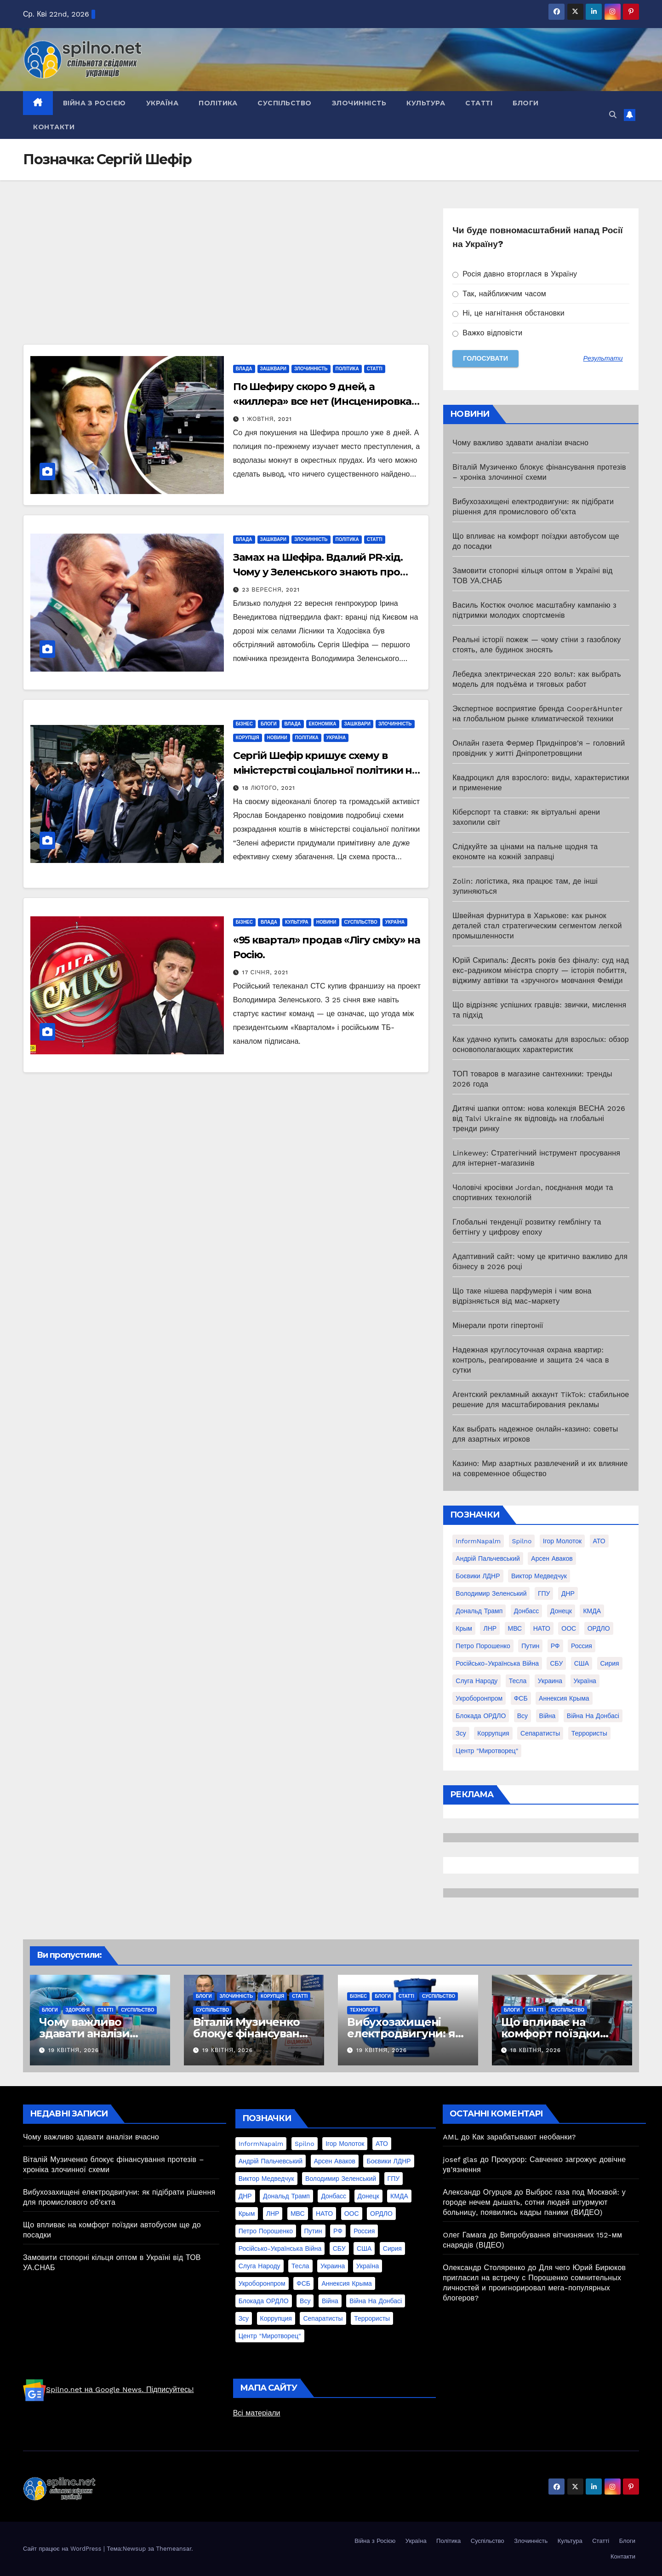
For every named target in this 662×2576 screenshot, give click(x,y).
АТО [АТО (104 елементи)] (599, 1541)
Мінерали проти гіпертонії (497, 1325)
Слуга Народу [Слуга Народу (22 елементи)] (476, 1681)
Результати (603, 358)
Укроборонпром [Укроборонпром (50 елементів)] (479, 1698)
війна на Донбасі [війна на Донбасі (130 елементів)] (593, 1715)
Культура (425, 103)
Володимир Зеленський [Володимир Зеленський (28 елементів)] (491, 1593)
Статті (478, 103)
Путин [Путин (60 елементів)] (530, 1646)
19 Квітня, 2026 (73, 2050)
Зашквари (273, 368)
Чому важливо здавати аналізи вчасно (520, 442)
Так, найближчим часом (499, 293)
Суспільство (284, 103)
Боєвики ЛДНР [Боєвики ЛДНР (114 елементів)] (478, 1576)
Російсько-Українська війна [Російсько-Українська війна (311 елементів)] (497, 1663)
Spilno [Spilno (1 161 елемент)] (522, 1541)
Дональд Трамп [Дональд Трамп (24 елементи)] (479, 1611)
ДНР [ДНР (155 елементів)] (568, 1593)
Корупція (247, 737)
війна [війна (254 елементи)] (547, 1715)
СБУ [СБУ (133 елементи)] (556, 1663)
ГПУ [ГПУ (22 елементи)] (544, 1593)
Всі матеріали (256, 2413)
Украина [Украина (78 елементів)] (550, 1681)
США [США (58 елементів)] (581, 1663)
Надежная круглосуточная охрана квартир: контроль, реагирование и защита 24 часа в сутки (530, 1360)
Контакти (53, 127)
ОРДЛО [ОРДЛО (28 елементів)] (599, 1628)
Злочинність (359, 103)
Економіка (323, 723)
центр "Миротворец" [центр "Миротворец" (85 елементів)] (487, 1750)
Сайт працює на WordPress (63, 2548)
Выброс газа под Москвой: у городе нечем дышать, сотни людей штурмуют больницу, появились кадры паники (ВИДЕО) (534, 2202)
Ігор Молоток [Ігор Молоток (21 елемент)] (562, 1541)
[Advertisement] (226, 276)
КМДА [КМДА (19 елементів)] (592, 1611)
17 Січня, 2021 (265, 972)
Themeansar (173, 2548)
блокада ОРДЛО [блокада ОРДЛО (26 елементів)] (481, 1715)
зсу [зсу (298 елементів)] (461, 1733)
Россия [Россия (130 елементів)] (581, 1646)
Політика (218, 103)
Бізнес (244, 723)
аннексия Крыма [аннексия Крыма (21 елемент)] (564, 1698)
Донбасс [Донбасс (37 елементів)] (526, 1611)
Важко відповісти (487, 332)
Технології (363, 2009)
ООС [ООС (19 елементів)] (568, 1628)
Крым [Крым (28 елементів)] (464, 1628)
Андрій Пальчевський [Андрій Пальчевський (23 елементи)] (488, 1558)
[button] (612, 114)
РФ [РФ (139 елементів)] (555, 1646)
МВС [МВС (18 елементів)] (515, 1628)
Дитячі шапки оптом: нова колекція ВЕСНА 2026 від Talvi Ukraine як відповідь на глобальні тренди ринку (538, 1118)
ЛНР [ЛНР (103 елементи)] (489, 1628)
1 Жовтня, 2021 (267, 419)
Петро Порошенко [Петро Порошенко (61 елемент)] (483, 1646)
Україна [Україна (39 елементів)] (585, 1681)
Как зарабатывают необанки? (524, 2137)
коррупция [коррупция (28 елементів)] (493, 1733)
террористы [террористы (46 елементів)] (589, 1733)
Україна (162, 103)
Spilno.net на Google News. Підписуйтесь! (108, 2389)
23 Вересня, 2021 (271, 589)
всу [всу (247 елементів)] (522, 1715)
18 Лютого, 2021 (268, 788)
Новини (277, 737)
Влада (244, 368)
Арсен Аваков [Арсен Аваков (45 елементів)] (551, 1558)
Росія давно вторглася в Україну (514, 274)
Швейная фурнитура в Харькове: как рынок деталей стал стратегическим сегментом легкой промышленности (537, 925)
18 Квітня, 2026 (535, 2050)
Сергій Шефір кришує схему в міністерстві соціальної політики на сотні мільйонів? (325, 770)
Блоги (526, 103)
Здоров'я (78, 2009)
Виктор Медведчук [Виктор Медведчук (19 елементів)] (539, 1576)
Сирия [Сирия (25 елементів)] (609, 1663)
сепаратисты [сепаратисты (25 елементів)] (540, 1733)
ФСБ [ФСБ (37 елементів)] (521, 1698)
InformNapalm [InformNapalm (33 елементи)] (478, 1541)
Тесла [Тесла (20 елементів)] (518, 1681)
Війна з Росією (94, 103)
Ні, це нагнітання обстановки (508, 313)
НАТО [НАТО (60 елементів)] (541, 1628)
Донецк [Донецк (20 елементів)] (561, 1611)
